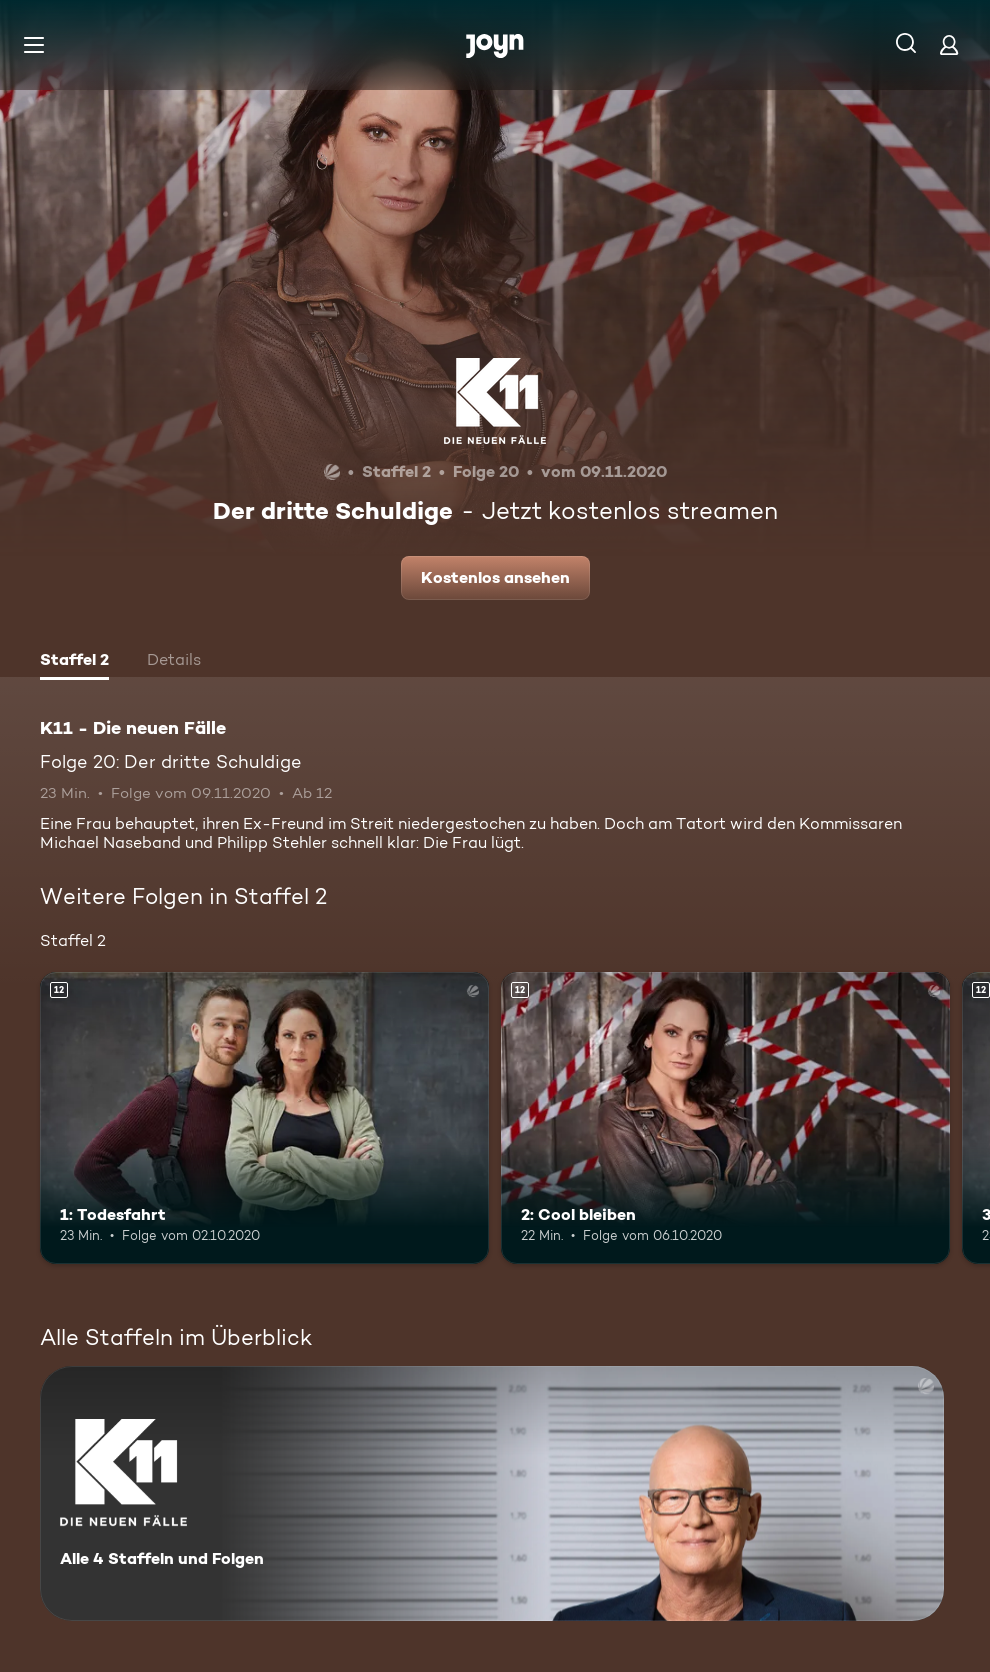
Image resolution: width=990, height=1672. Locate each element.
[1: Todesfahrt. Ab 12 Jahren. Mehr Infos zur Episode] (264, 1118)
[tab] (74, 662)
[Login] (949, 44)
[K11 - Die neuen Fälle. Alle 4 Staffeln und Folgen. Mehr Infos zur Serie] (492, 1493)
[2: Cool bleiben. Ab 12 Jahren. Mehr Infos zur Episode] (725, 1118)
